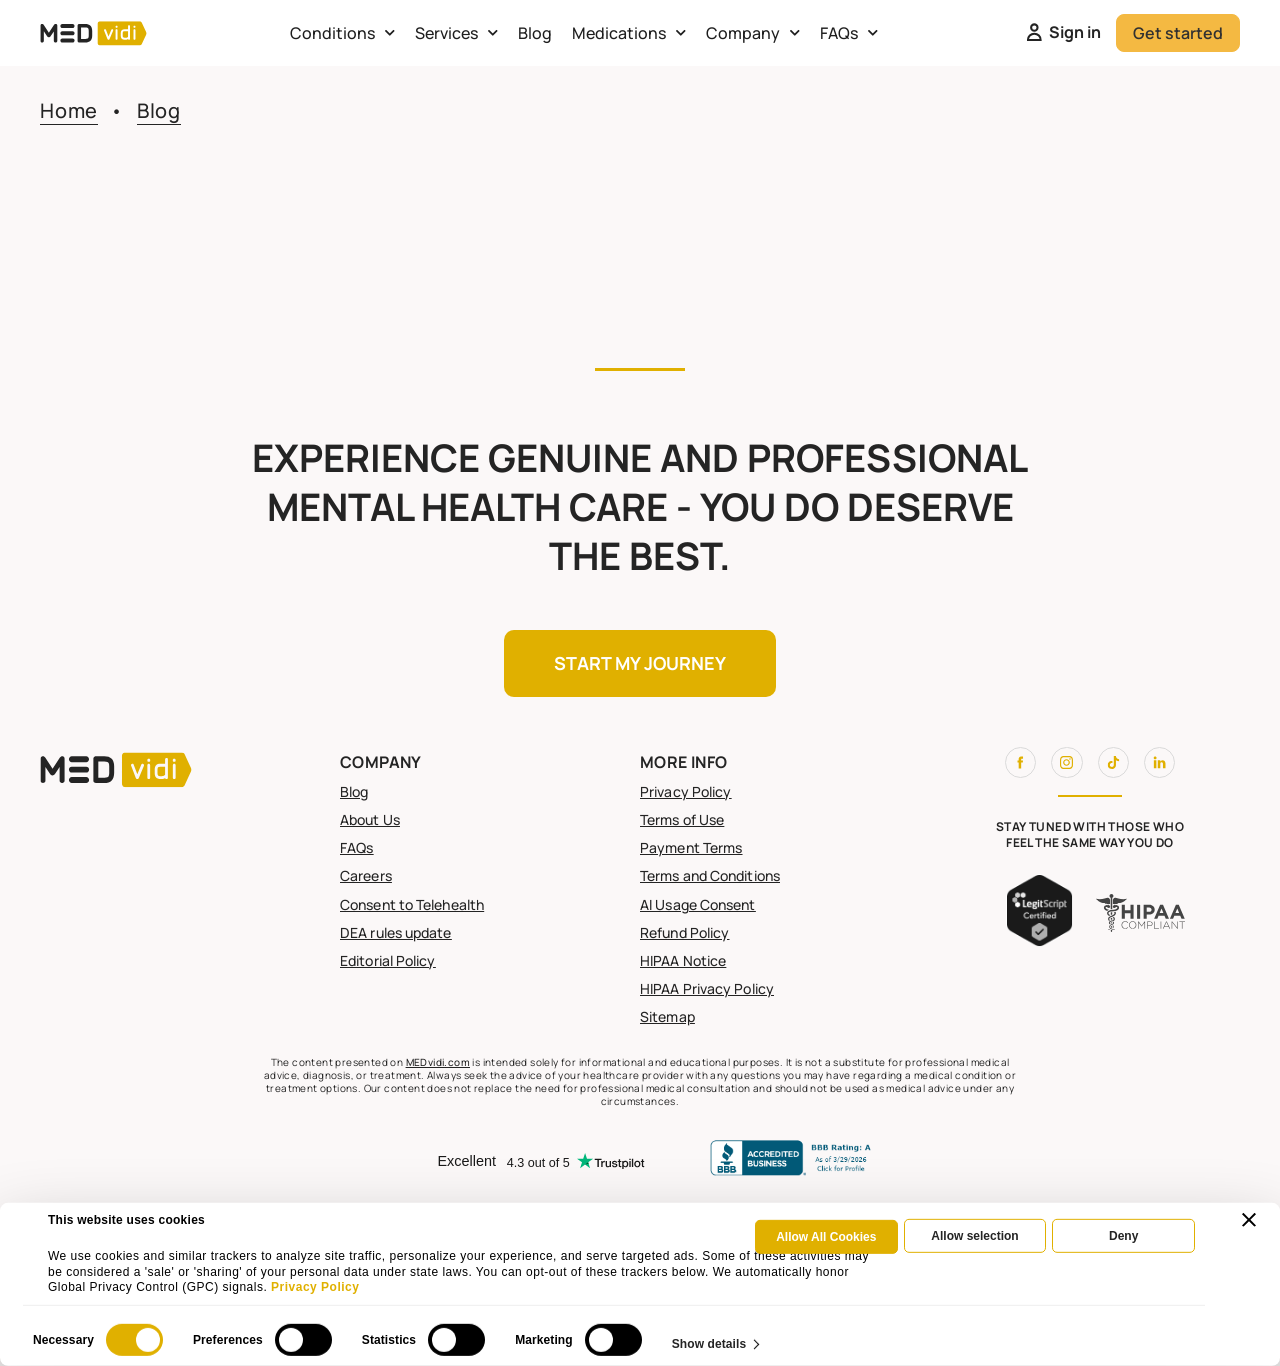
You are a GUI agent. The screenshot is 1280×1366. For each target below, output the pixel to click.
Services (456, 32)
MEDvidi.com (438, 1062)
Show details (709, 1343)
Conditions (342, 32)
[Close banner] (1249, 1220)
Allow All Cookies (826, 1237)
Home (69, 110)
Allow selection (974, 1236)
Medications (629, 32)
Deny (1123, 1236)
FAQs (849, 32)
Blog (535, 33)
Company (753, 32)
